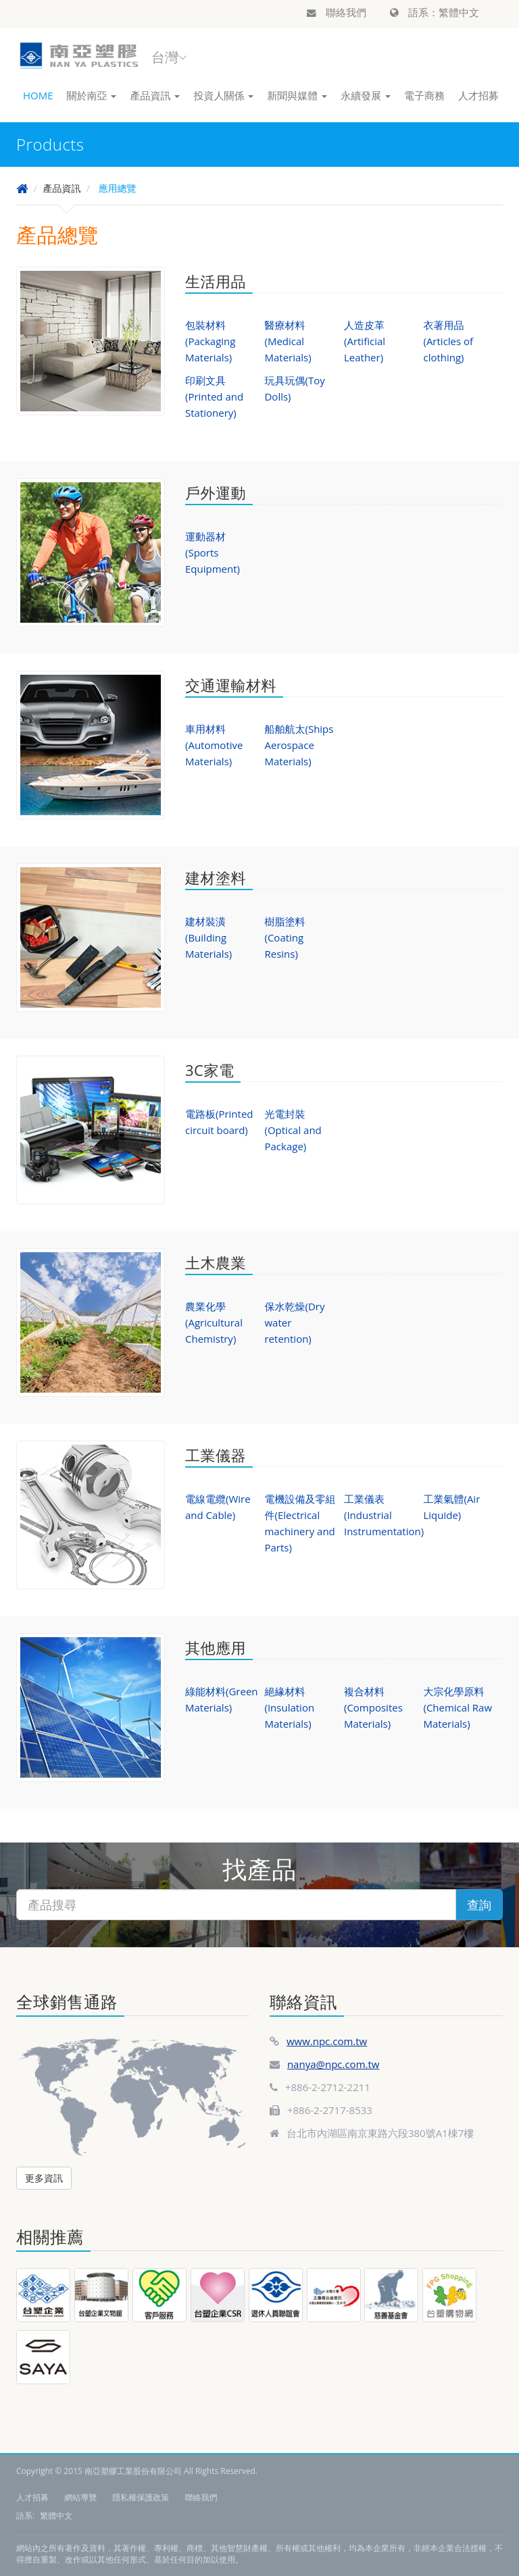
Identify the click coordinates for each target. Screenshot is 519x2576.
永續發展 (366, 95)
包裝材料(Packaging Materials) (210, 341)
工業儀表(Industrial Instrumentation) (384, 1515)
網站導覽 (80, 2497)
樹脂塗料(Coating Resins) (284, 937)
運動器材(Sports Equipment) (212, 552)
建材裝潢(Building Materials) (208, 937)
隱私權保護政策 (140, 2497)
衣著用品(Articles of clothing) (448, 341)
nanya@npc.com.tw (333, 2064)
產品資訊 (155, 95)
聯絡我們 (336, 12)
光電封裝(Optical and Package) (292, 1130)
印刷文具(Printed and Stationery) (214, 396)
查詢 (479, 1905)
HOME (38, 95)
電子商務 (424, 95)
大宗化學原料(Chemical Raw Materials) (457, 1707)
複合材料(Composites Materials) (373, 1707)
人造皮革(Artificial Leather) (364, 341)
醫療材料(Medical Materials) (287, 341)
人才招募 (478, 95)
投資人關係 (223, 95)
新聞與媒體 (297, 95)
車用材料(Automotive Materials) (214, 745)
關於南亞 (92, 95)
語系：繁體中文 (434, 12)
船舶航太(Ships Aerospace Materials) (298, 745)
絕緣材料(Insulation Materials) (289, 1707)
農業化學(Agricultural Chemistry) (214, 1322)
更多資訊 (44, 2177)
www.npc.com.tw (327, 2041)
